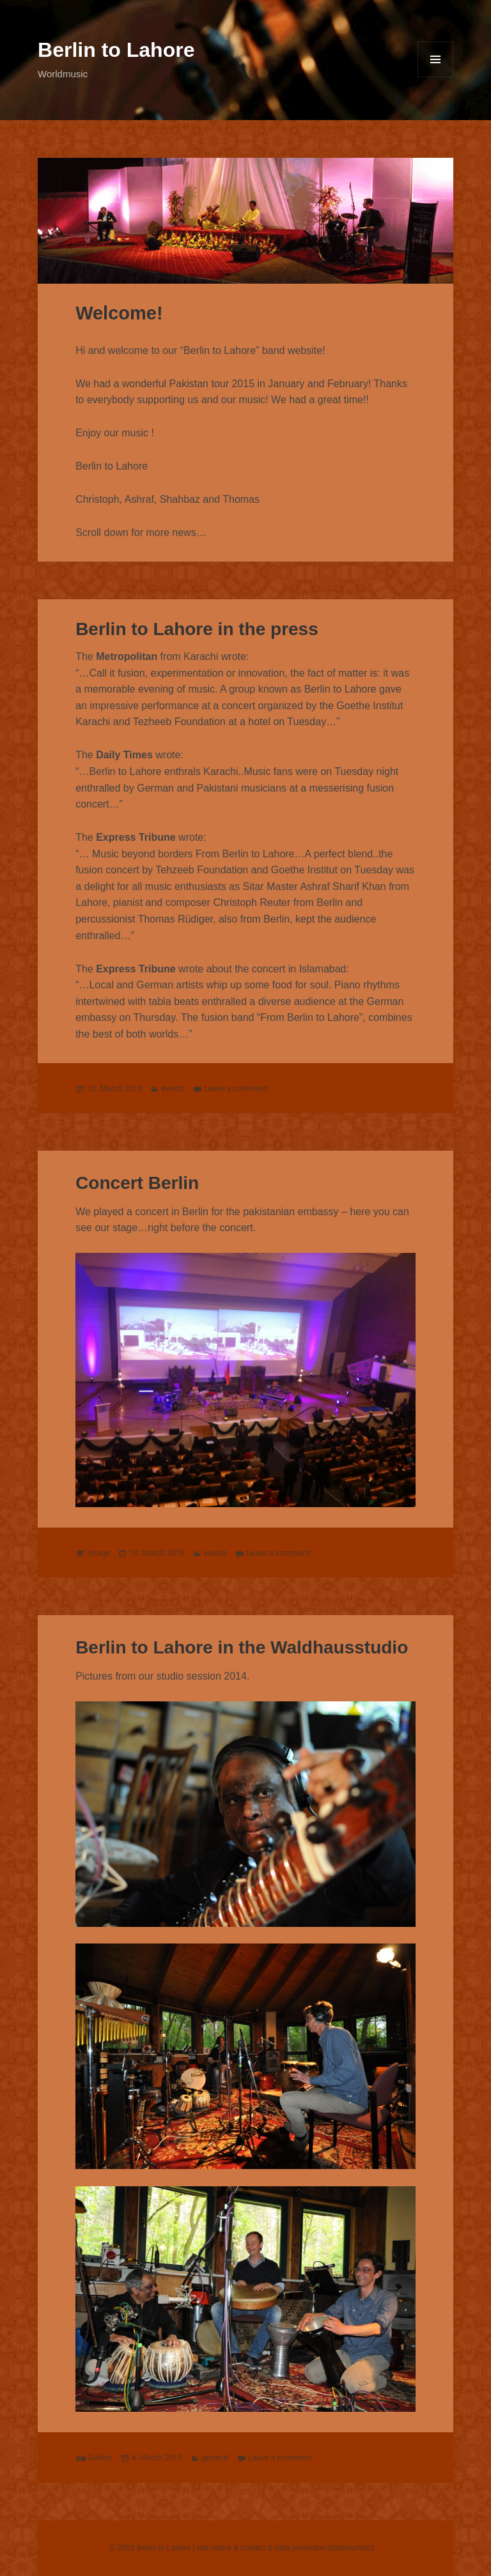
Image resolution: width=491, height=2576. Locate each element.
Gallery (100, 2457)
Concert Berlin (137, 1183)
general (215, 2457)
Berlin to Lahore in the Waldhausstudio (241, 1647)
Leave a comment (236, 1088)
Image (98, 1552)
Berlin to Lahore (116, 49)
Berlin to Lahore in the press (196, 629)
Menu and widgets (435, 59)
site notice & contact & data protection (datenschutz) (286, 2547)
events (173, 1088)
